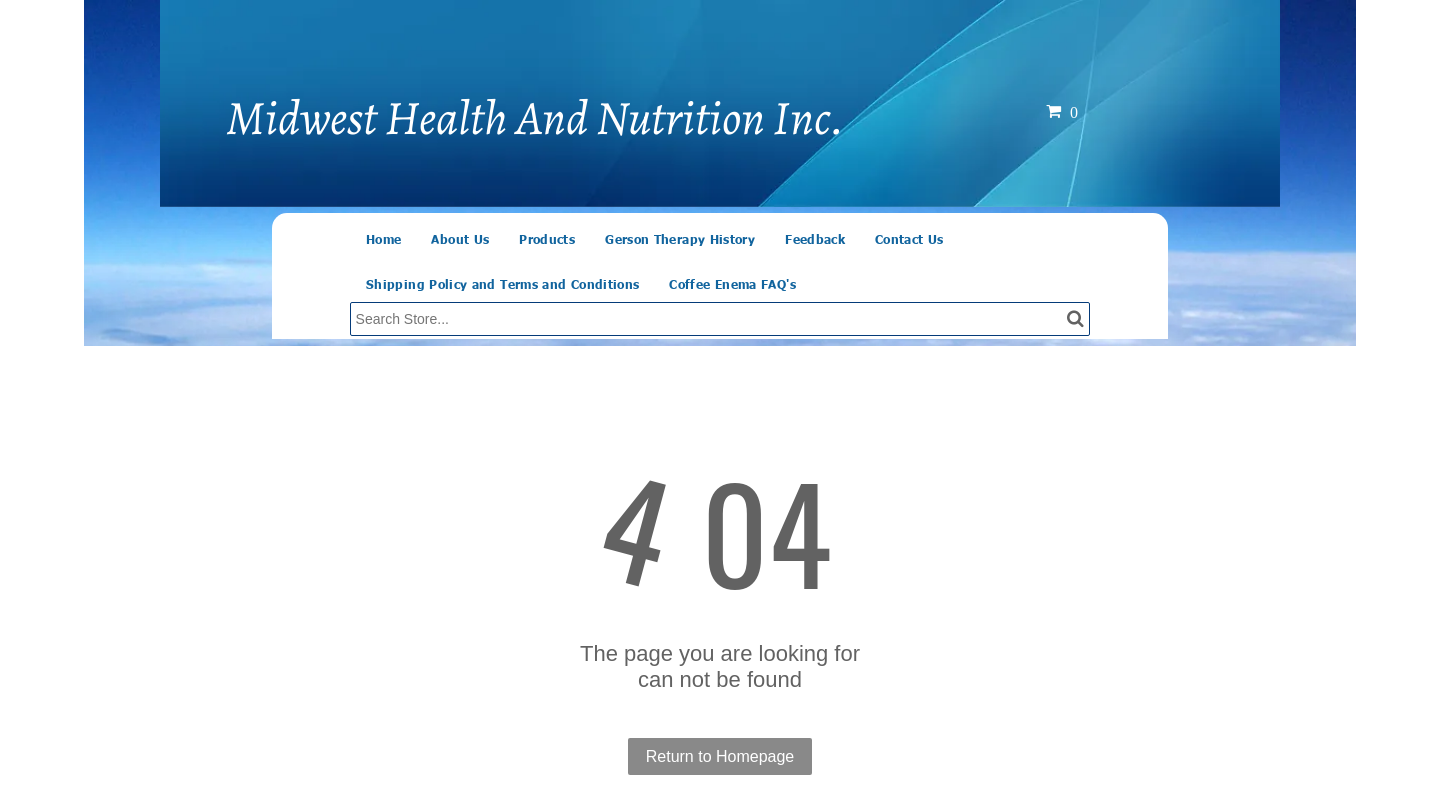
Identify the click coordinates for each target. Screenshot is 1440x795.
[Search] (720, 319)
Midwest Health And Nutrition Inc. (535, 118)
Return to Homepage (720, 756)
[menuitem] (383, 239)
